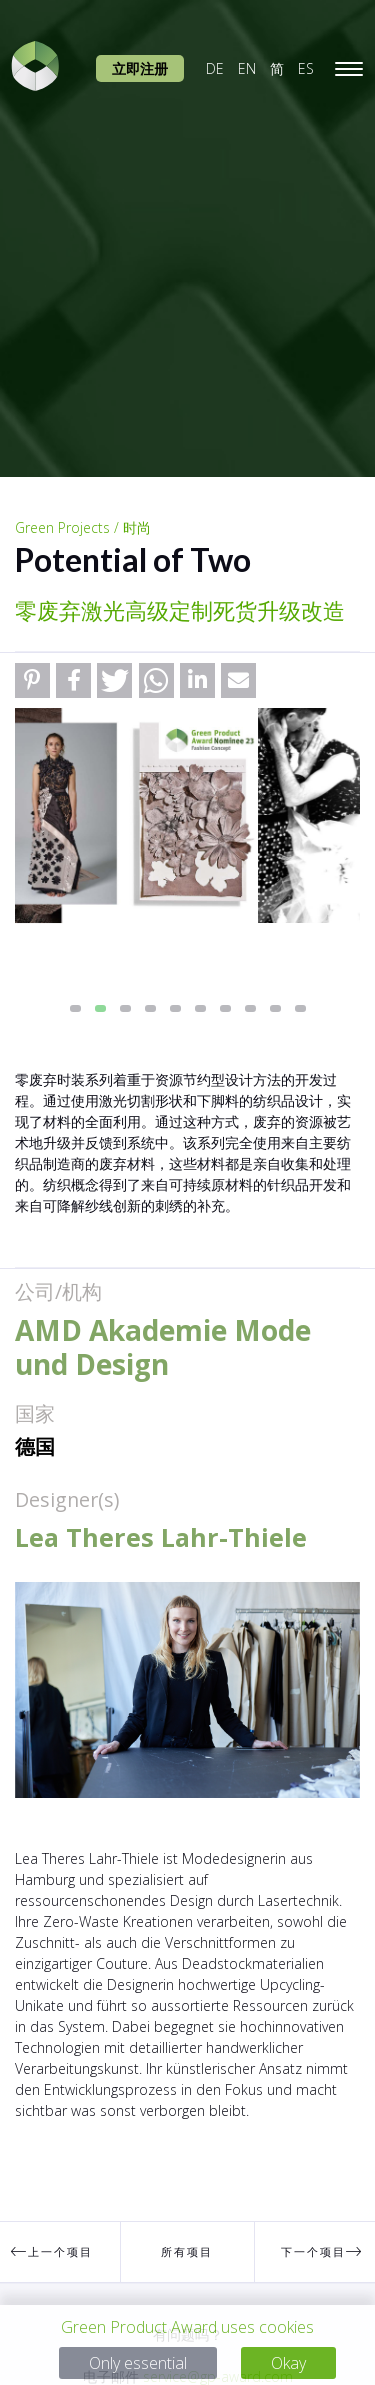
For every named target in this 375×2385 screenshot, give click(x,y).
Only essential (138, 2363)
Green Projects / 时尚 (83, 527)
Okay (288, 2363)
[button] (32, 680)
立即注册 (140, 68)
